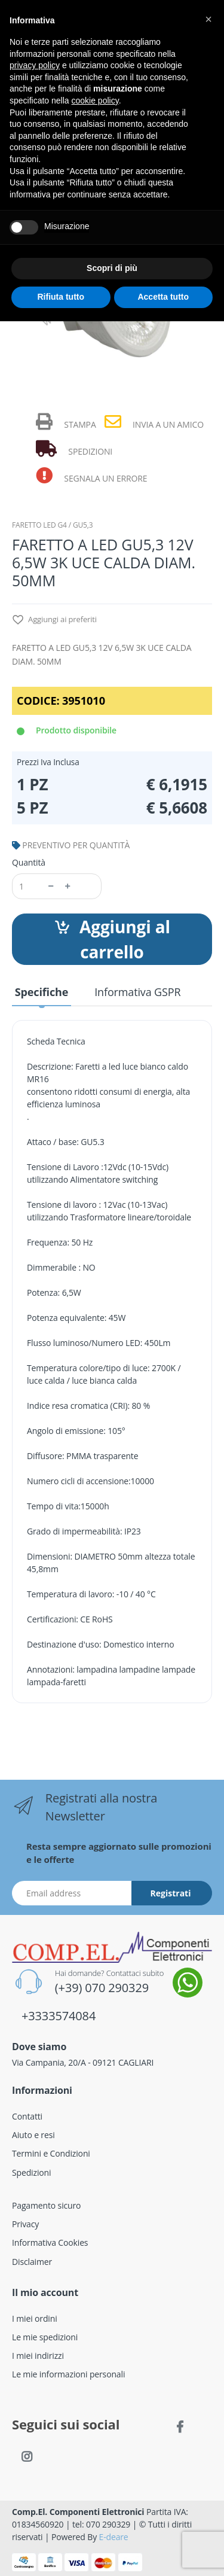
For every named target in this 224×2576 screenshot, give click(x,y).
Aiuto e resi (33, 2134)
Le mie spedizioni (45, 2337)
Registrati (171, 1893)
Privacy (25, 2224)
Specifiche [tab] (41, 992)
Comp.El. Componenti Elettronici (78, 2511)
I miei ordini (34, 2318)
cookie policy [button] (95, 100)
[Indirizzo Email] (72, 1893)
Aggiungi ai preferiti (54, 620)
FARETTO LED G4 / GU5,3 (52, 525)
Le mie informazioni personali (68, 2374)
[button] (208, 19)
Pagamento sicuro (46, 2205)
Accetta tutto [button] (163, 297)
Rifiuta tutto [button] (60, 297)
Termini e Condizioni (51, 2153)
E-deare (113, 2536)
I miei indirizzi (38, 2355)
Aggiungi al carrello (112, 939)
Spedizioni (31, 2172)
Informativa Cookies (50, 2242)
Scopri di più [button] (112, 268)
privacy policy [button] (35, 65)
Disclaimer (32, 2261)
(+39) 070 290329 (102, 1988)
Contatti (27, 2116)
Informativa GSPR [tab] (137, 992)
